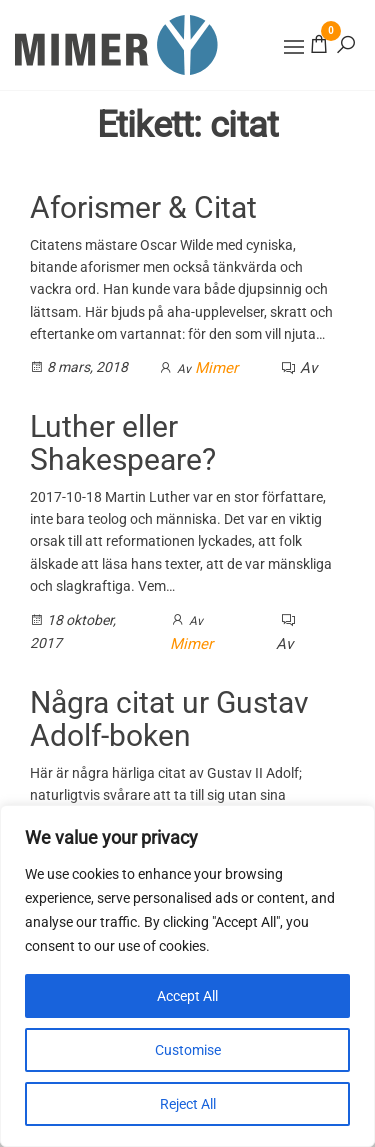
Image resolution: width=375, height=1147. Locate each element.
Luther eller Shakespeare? (123, 443)
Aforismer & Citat (143, 207)
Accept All (187, 996)
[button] (294, 47)
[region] (187, 976)
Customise (188, 1050)
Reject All (188, 1104)
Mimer (216, 368)
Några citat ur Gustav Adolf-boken (169, 719)
